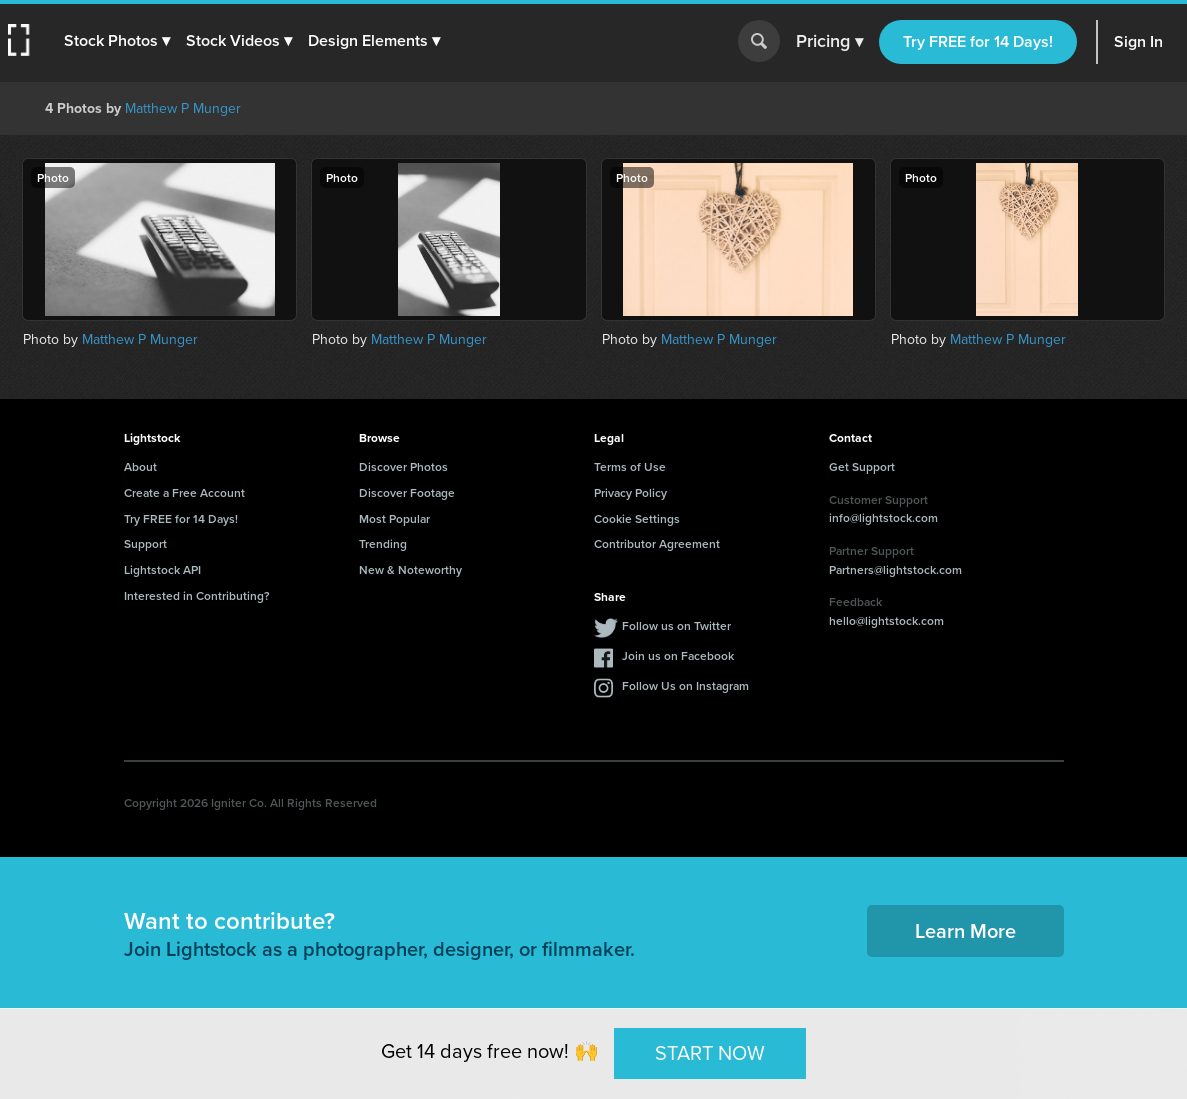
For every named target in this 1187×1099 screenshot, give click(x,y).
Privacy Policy (630, 492)
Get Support (862, 466)
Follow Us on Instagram (685, 685)
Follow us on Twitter (676, 625)
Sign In (1138, 41)
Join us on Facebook (678, 655)
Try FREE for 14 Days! (978, 41)
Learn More (965, 930)
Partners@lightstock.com (895, 569)
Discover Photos (403, 466)
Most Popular (394, 518)
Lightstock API (162, 569)
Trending (383, 543)
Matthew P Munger (183, 108)
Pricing (829, 42)
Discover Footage (407, 492)
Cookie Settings (637, 518)
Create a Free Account (184, 492)
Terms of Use (630, 466)
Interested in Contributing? (197, 595)
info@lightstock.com (883, 517)
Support (145, 543)
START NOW (710, 1053)
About (140, 466)
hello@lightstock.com (886, 620)
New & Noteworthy (410, 569)
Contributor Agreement (657, 543)
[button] (117, 41)
